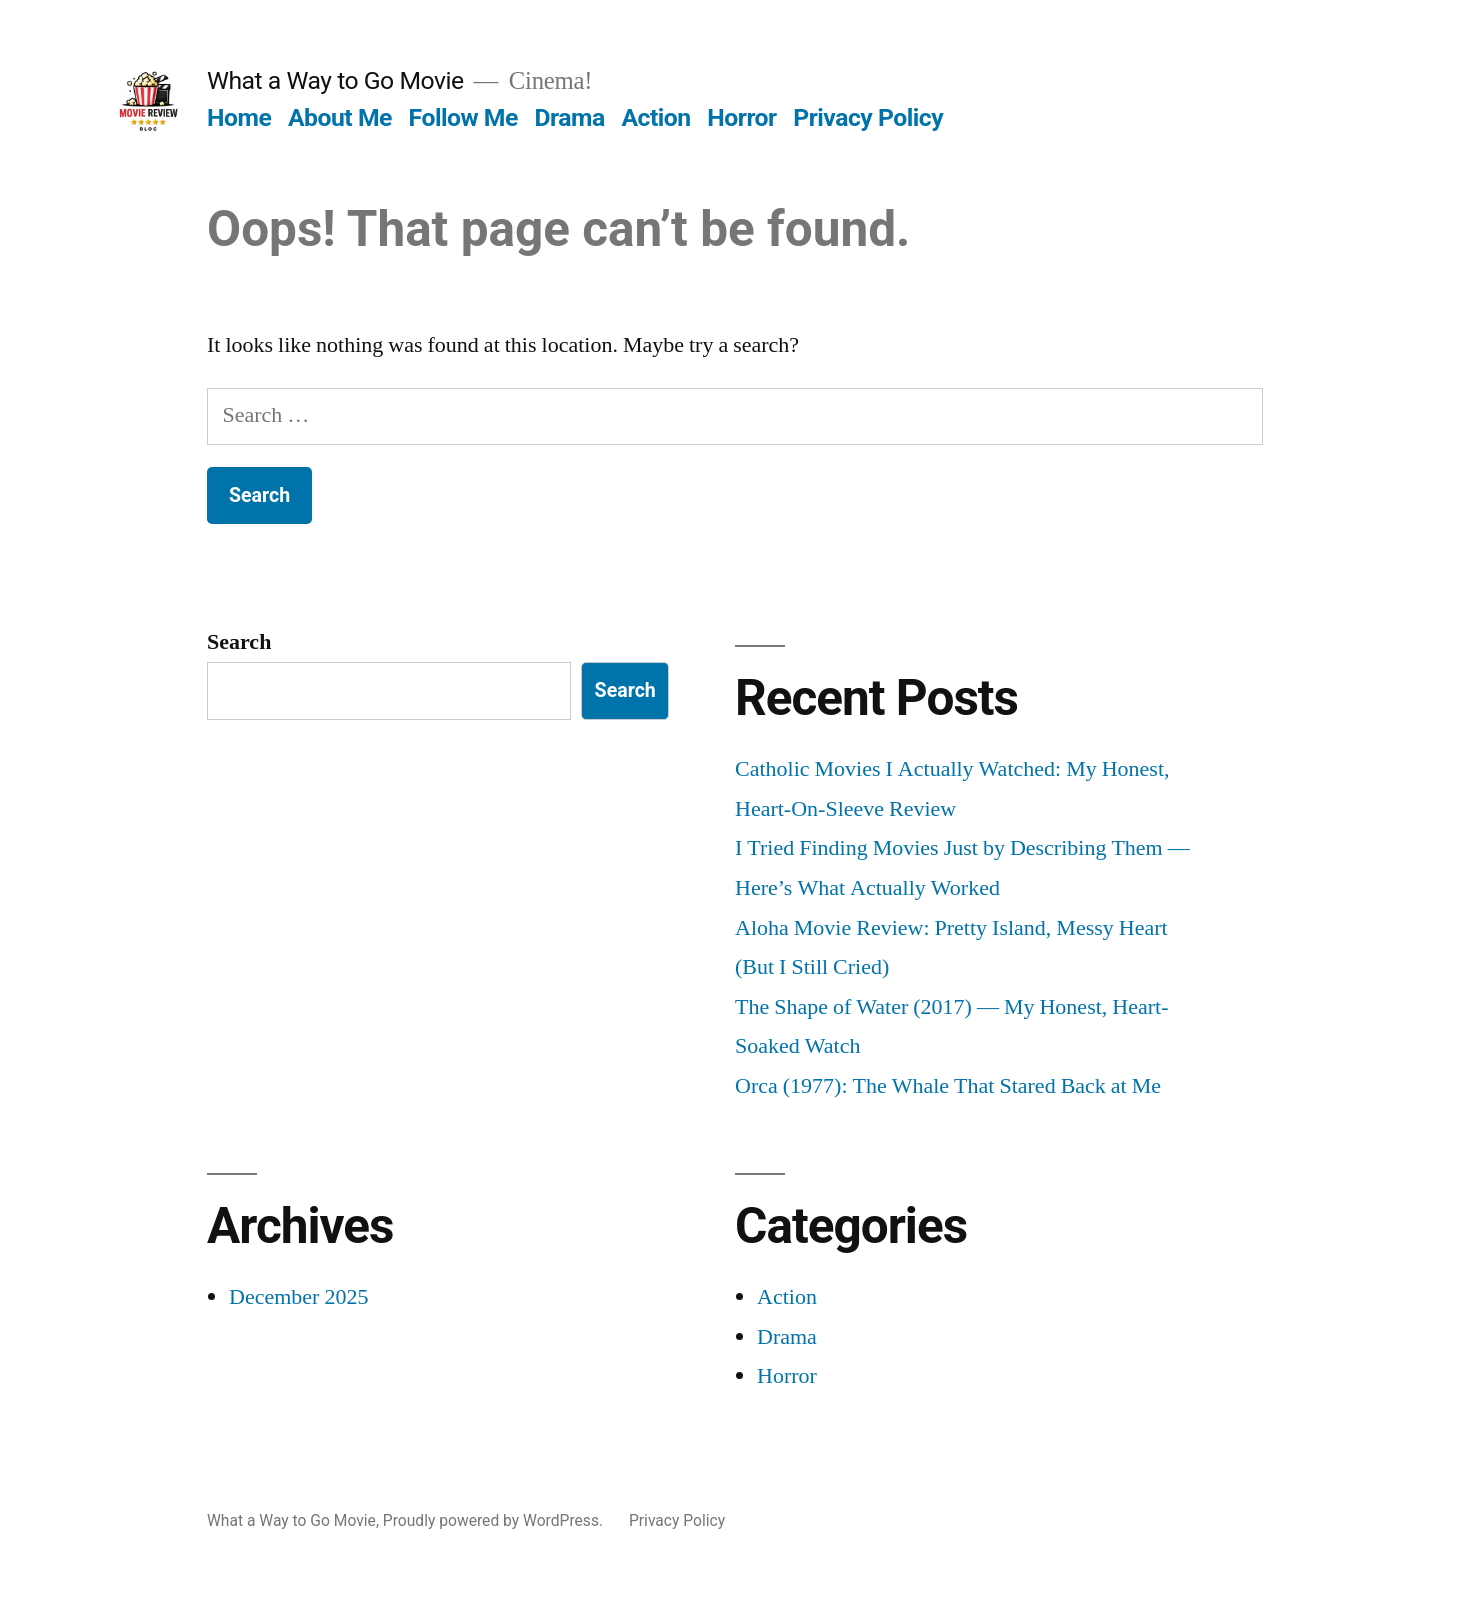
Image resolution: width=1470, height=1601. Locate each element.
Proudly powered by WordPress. (495, 1520)
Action (655, 117)
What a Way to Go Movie (335, 80)
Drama (570, 117)
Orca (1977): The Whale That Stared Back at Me (948, 1086)
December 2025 (298, 1297)
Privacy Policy (868, 117)
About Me (340, 117)
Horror (741, 117)
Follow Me (463, 117)
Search (239, 642)
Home (239, 117)
